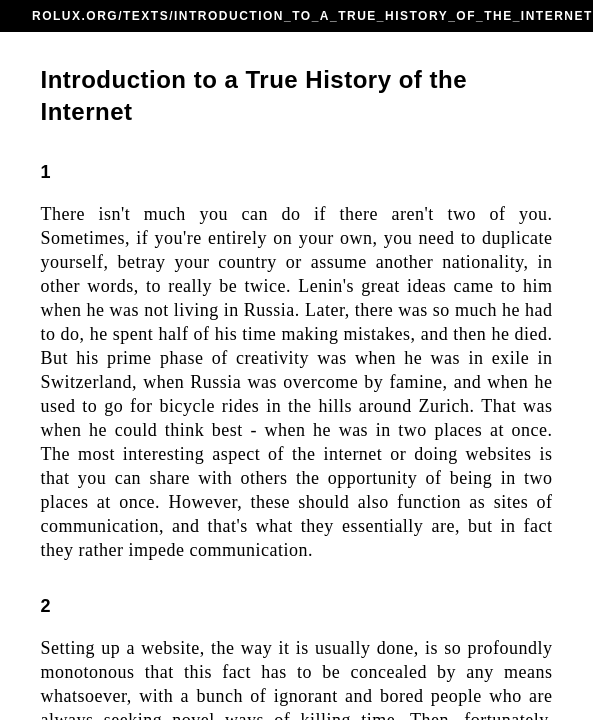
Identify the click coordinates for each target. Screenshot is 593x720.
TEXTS (146, 16)
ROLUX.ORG (75, 16)
